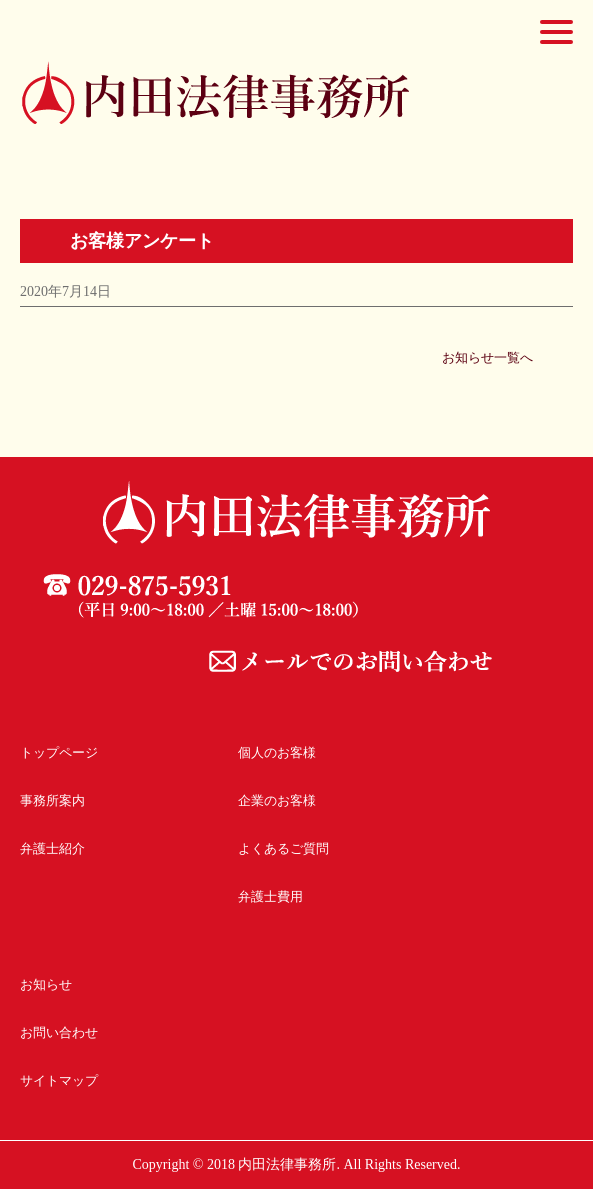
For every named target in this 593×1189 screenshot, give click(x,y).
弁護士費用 (270, 896)
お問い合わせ (59, 1032)
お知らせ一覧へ (487, 357)
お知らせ (46, 984)
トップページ (59, 752)
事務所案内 (52, 800)
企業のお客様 (277, 800)
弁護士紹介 (52, 848)
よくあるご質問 (283, 848)
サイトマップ (59, 1080)
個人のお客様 (277, 752)
